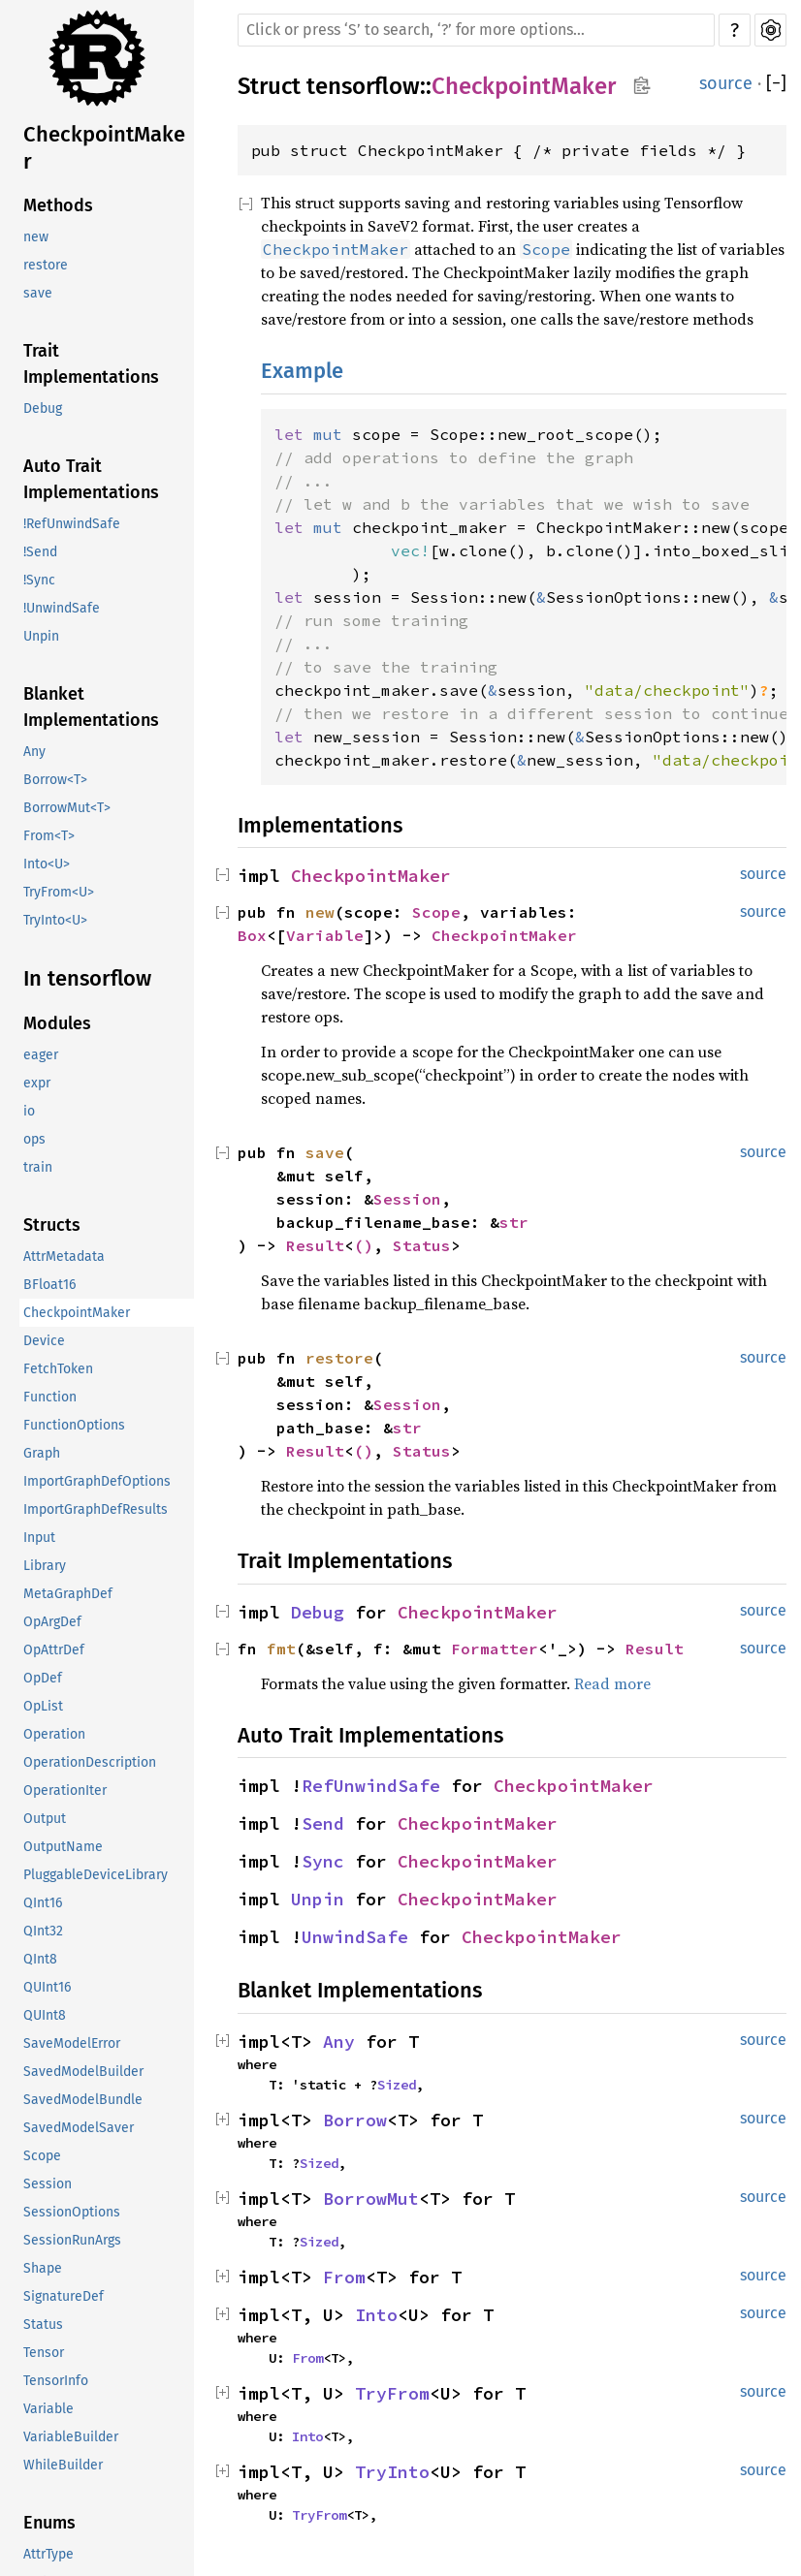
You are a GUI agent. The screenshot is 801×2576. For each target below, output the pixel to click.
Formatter (494, 1648)
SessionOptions (71, 2212)
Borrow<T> (55, 779)
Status (43, 2324)
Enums (49, 2522)
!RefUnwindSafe (71, 524)
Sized (396, 2084)
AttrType (48, 2554)
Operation (54, 1734)
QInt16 (42, 1903)
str (514, 1222)
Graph (41, 1453)
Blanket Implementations (91, 707)
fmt (281, 1648)
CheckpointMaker (104, 147)
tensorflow (363, 86)
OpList (43, 1706)
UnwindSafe (355, 1937)
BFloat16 (49, 1284)
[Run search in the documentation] (476, 30)
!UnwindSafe (61, 608)
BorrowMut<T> (67, 808)
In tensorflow (87, 978)
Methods (58, 205)
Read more (612, 1683)
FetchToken (58, 1369)
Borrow (355, 2120)
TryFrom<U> (58, 892)
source (726, 83)
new (35, 237)
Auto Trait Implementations (91, 479)
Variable (48, 2409)
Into (376, 2315)
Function (50, 1397)
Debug (42, 408)
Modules (57, 1023)
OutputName (63, 1846)
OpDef (42, 1678)
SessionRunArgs (72, 2240)
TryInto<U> (55, 920)
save (37, 293)
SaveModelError (71, 2043)
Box (252, 935)
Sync (323, 1861)
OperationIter (65, 1790)
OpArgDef (52, 1622)
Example (302, 371)
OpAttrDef (53, 1650)
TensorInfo (55, 2380)
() (363, 1245)
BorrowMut (371, 2198)
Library (44, 1565)
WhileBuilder (63, 2465)
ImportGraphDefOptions (97, 1481)
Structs (51, 1225)
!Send (40, 552)
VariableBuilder (70, 2437)
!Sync (39, 580)
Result (315, 1245)
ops (34, 1139)
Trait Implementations (91, 364)
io (29, 1111)
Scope (42, 2156)
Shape (42, 2268)
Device (44, 1341)
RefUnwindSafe (371, 1786)
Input (39, 1537)
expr (36, 1083)
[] (776, 84)
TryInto (392, 2472)
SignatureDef (63, 2296)
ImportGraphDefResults (95, 1509)
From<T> (49, 836)
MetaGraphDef (67, 1594)
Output (44, 1818)
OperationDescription (89, 1762)
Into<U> (46, 864)
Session (47, 2184)
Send (323, 1823)
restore (45, 265)
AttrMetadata (64, 1256)
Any (34, 751)
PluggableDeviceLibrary (95, 1875)
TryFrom (392, 2393)
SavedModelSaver (78, 2128)
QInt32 (43, 1931)
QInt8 (40, 1959)
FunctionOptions (74, 1425)
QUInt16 (47, 1987)
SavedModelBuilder (83, 2071)
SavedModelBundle (83, 2099)
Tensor (43, 2352)
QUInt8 (44, 2015)
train (37, 1167)
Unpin (41, 636)
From (344, 2277)
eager (40, 1055)
